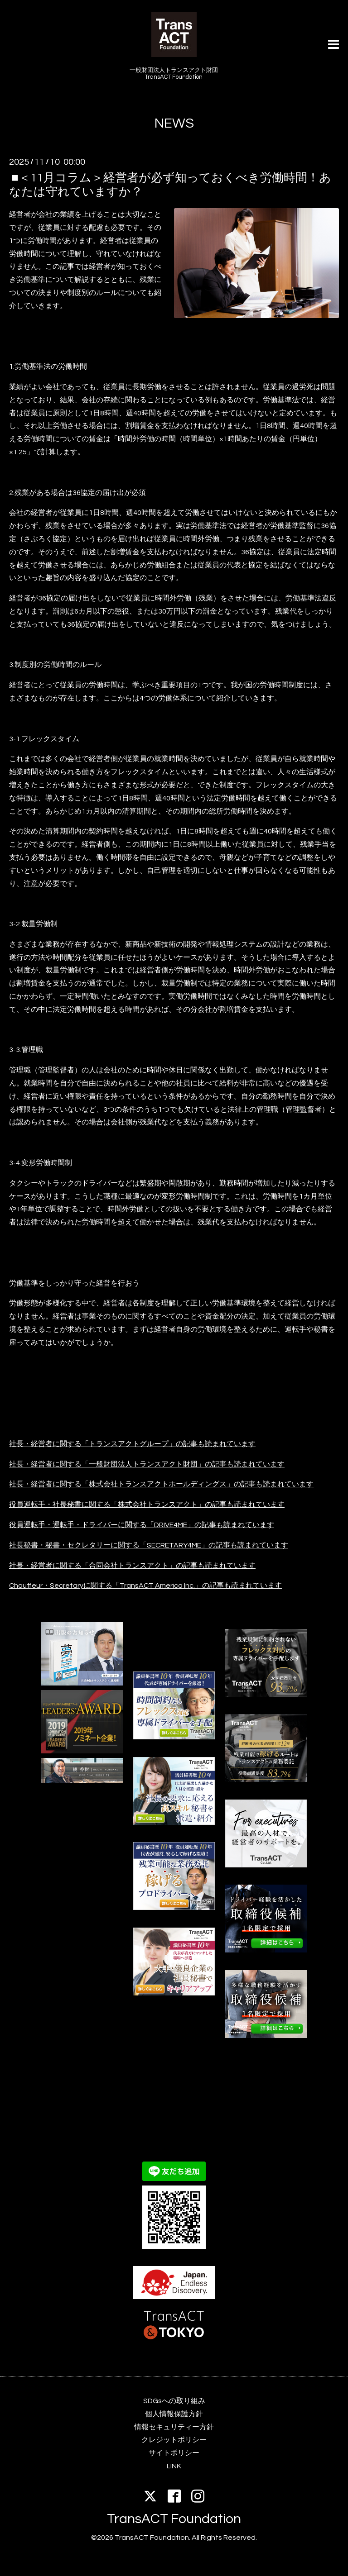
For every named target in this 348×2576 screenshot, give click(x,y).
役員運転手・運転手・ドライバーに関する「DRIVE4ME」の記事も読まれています (141, 1524)
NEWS (174, 123)
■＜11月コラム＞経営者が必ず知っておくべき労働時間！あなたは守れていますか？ (170, 185)
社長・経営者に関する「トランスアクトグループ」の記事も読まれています (132, 1444)
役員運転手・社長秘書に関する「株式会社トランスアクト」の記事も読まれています (147, 1504)
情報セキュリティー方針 (174, 2427)
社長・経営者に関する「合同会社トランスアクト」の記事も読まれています (132, 1565)
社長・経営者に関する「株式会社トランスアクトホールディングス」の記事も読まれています (161, 1484)
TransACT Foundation (174, 2519)
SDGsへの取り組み (174, 2401)
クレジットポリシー (174, 2439)
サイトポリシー (174, 2453)
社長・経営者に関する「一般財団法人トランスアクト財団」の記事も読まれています (147, 1464)
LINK (174, 2466)
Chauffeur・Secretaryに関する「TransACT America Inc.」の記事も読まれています (145, 1585)
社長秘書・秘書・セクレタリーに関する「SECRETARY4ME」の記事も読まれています (148, 1545)
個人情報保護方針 (174, 2414)
